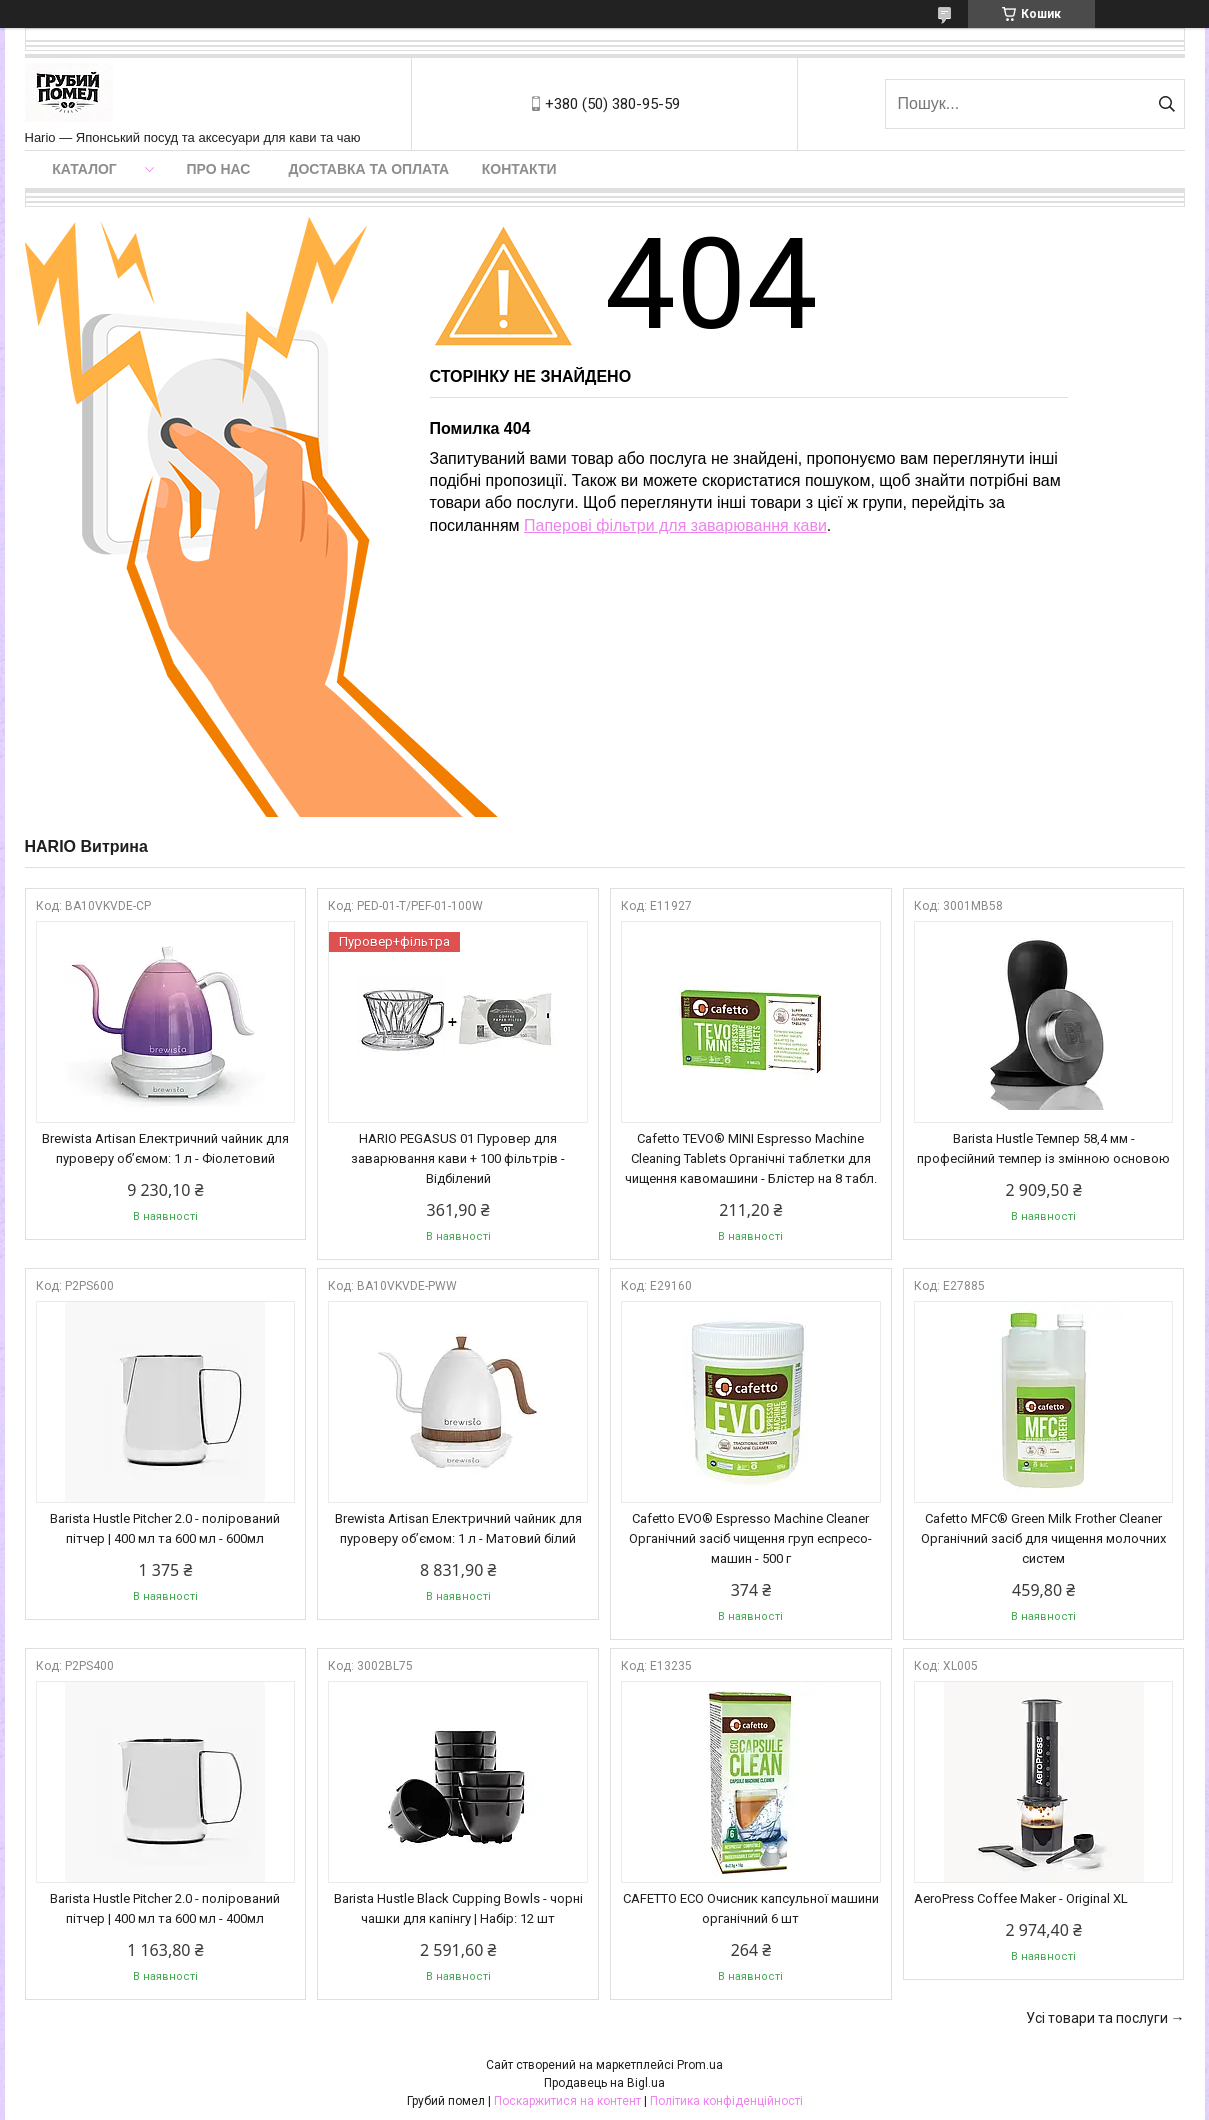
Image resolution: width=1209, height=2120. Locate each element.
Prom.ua (700, 2065)
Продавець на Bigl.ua (604, 2083)
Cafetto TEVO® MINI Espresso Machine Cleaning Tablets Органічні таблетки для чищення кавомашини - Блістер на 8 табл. (751, 1158)
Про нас (219, 169)
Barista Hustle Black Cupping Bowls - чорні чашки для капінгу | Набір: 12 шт (458, 1908)
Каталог (84, 169)
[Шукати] (1167, 104)
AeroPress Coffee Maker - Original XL (1021, 1898)
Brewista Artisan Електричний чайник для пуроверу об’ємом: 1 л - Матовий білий (458, 1528)
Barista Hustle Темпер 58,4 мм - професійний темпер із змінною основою (1043, 1148)
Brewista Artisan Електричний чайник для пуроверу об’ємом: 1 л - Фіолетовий (165, 1148)
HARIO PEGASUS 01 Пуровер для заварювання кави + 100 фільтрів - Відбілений (458, 1158)
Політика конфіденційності (726, 2101)
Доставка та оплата (369, 169)
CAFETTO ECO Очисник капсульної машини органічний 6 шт (751, 1908)
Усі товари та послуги (1097, 2018)
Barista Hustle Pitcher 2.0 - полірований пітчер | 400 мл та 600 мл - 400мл (165, 1908)
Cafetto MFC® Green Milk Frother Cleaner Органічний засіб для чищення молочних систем (1043, 1538)
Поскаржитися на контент (567, 2101)
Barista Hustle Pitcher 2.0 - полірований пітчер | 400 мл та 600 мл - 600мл (165, 1528)
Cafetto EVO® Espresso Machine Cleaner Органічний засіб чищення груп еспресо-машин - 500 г (750, 1538)
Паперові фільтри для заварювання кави (675, 525)
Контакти (519, 169)
